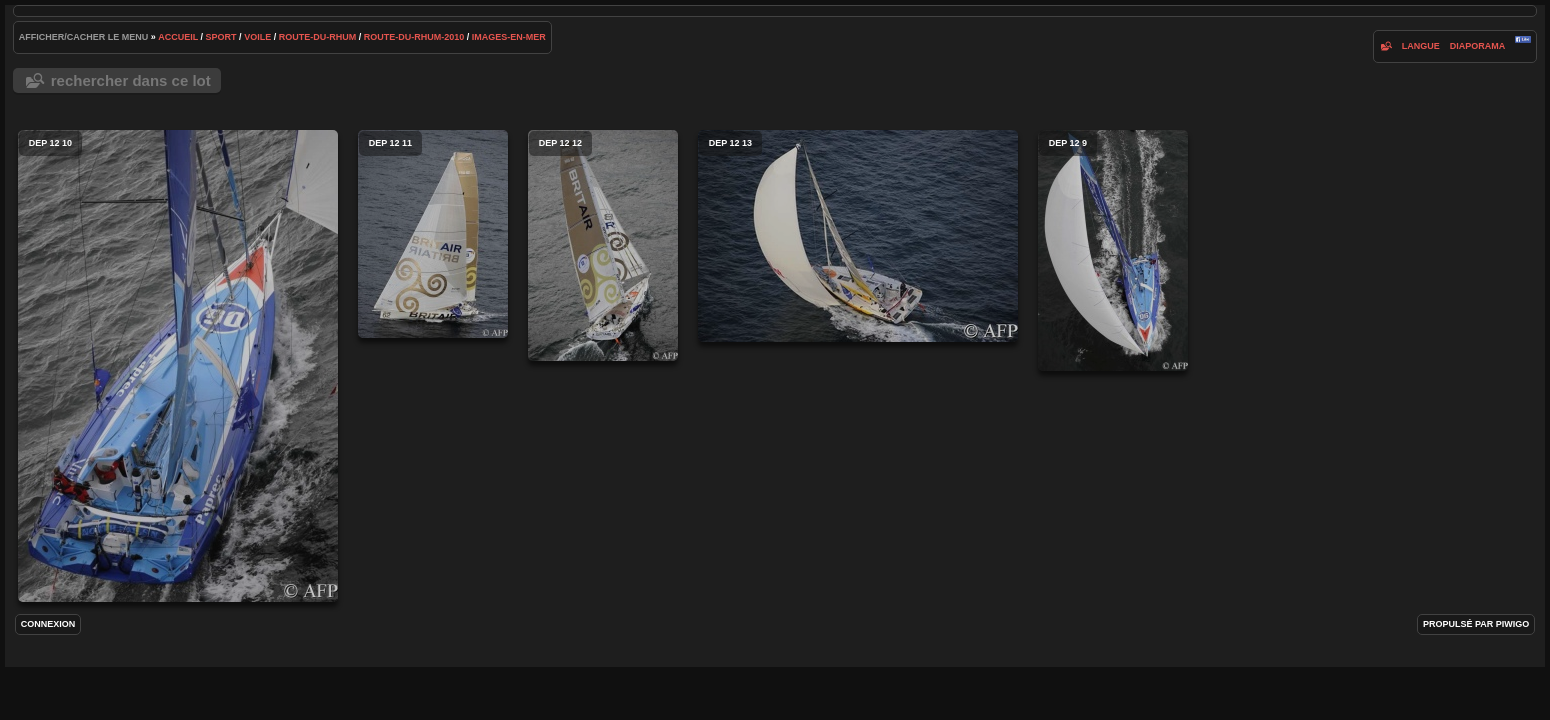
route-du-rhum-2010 (414, 37)
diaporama (1478, 46)
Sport (221, 37)
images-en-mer (509, 37)
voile (257, 37)
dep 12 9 (1113, 250)
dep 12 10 (178, 366)
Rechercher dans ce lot (131, 80)
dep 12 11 (433, 234)
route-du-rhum (318, 37)
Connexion (48, 624)
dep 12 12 (603, 245)
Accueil (178, 37)
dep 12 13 (858, 236)
